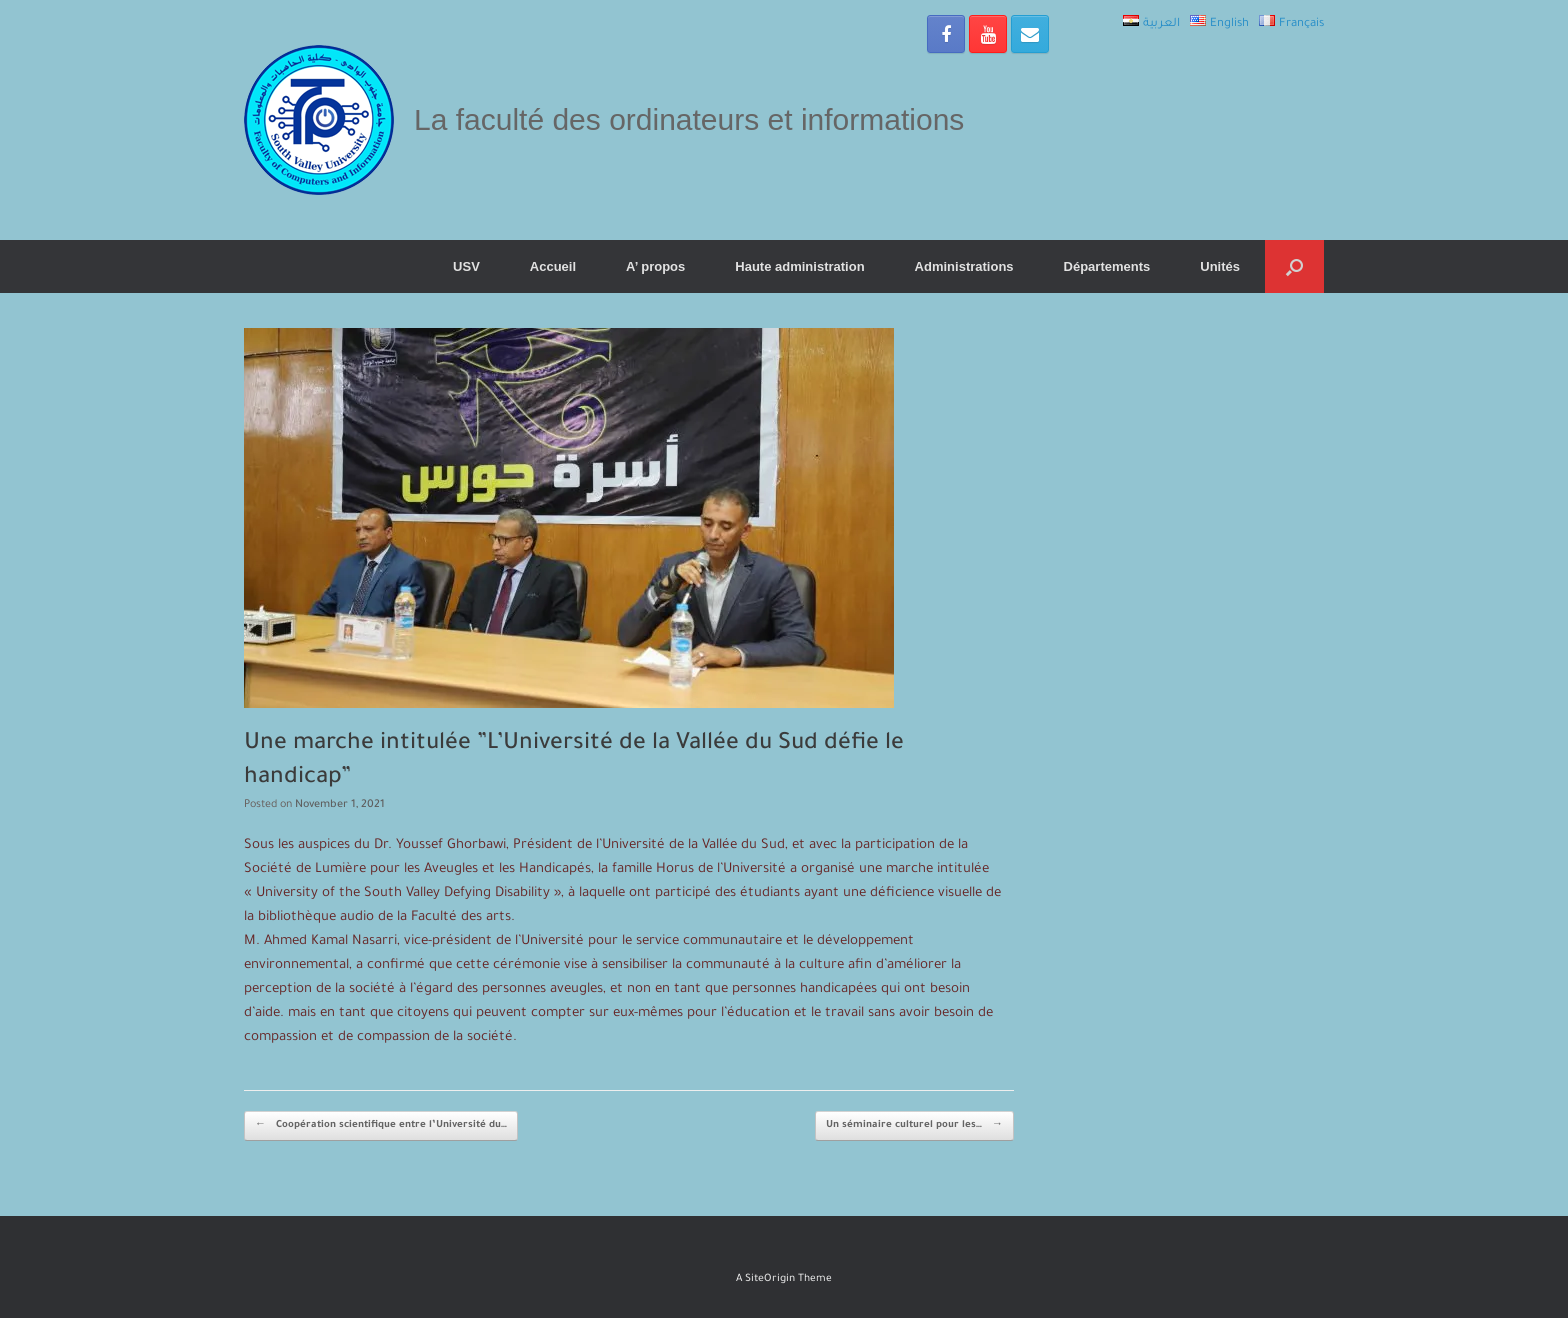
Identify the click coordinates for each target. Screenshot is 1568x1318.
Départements (1107, 266)
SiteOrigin (770, 1279)
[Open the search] (1294, 266)
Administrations (964, 266)
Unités (1220, 266)
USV (466, 266)
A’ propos (655, 266)
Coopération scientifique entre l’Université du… (381, 1126)
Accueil (553, 266)
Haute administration (799, 266)
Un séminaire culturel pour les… (914, 1126)
